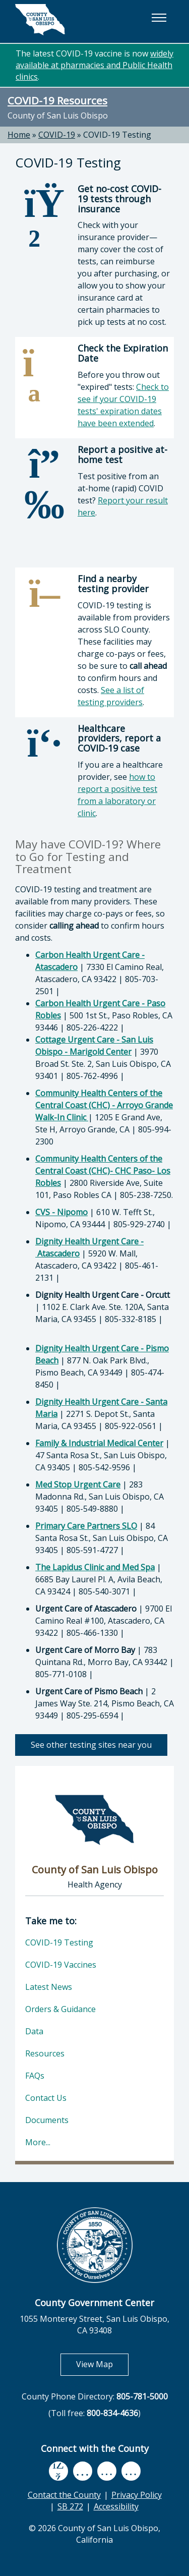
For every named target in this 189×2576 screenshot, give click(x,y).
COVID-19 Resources (57, 100)
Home (19, 134)
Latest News (48, 1986)
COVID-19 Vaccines (60, 1964)
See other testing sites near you (91, 1744)
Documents (47, 2120)
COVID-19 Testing (117, 134)
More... (37, 2142)
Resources (45, 2053)
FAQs (34, 2075)
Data (34, 2031)
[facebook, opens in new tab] (58, 2471)
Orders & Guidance (60, 2009)
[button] (158, 17)
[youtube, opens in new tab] (82, 2471)
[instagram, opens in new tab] (131, 2471)
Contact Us (46, 2097)
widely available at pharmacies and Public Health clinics (94, 65)
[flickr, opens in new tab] (107, 2471)
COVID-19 (56, 134)
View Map (102, 2364)
